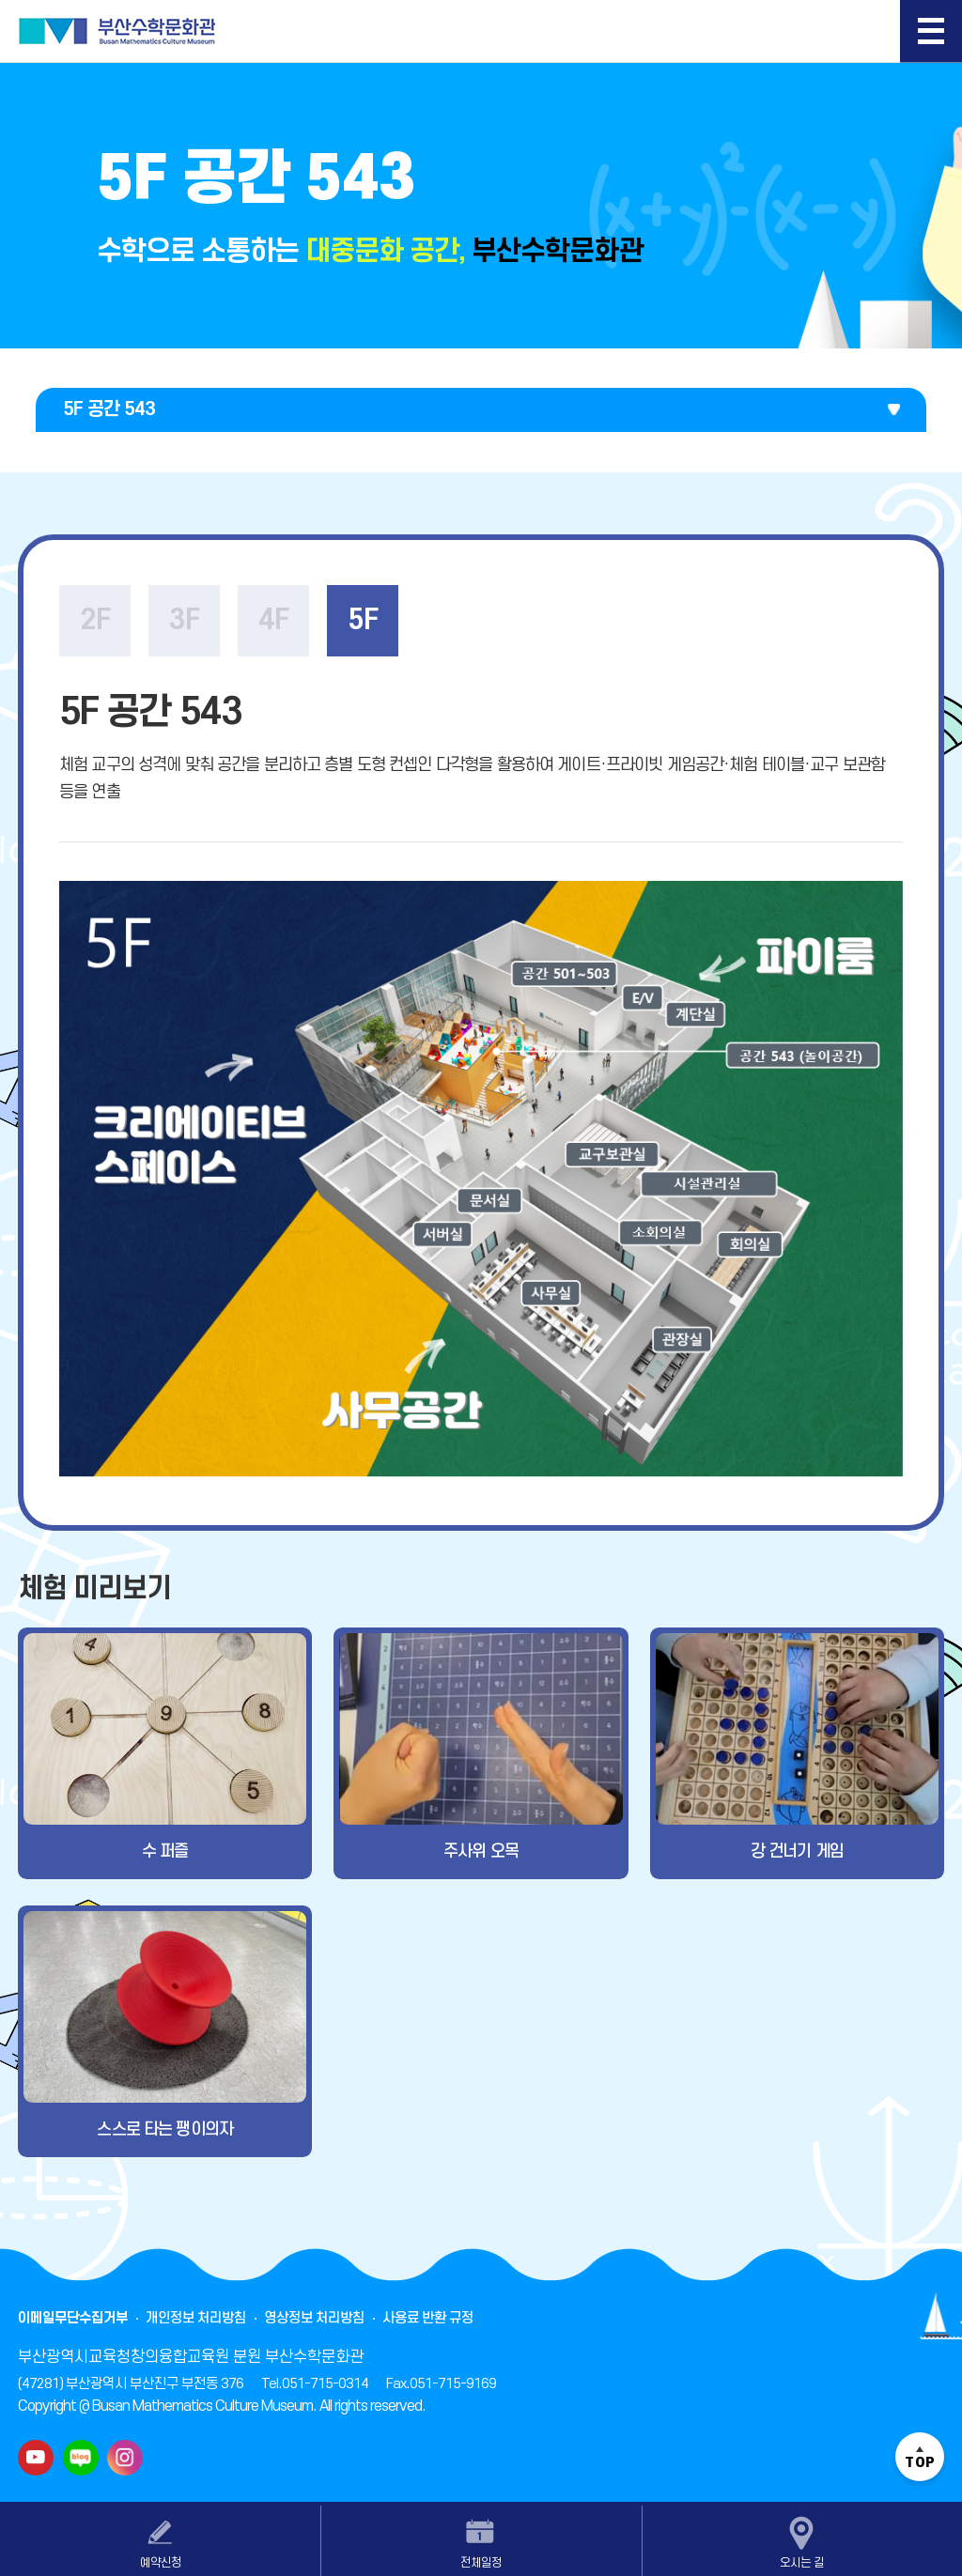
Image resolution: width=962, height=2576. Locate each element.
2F (95, 620)
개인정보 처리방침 (196, 2318)
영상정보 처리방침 (314, 2318)
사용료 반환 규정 (427, 2318)
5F (363, 620)
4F (273, 620)
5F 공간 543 (109, 409)
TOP (920, 2457)
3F (184, 620)
